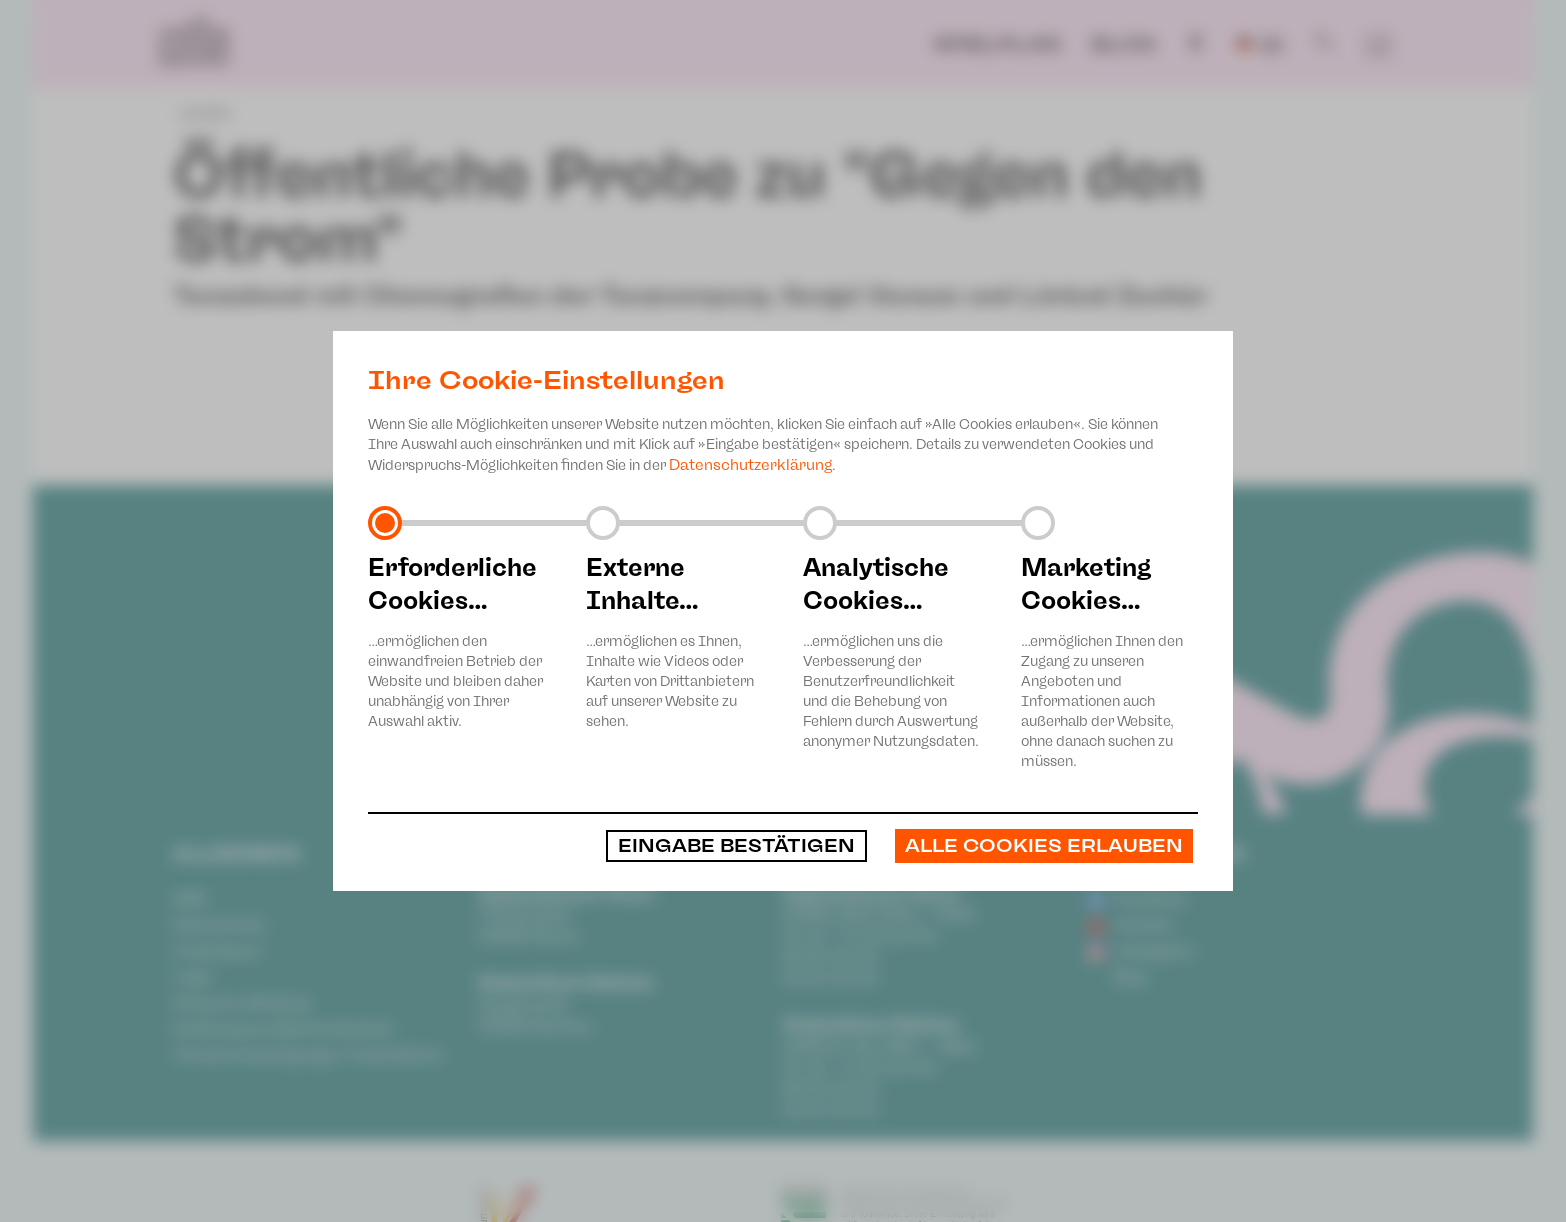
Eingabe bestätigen (736, 846)
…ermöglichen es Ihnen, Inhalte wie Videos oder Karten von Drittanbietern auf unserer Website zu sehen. (675, 640)
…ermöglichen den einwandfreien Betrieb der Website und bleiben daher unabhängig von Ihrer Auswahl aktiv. (457, 640)
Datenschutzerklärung (750, 465)
